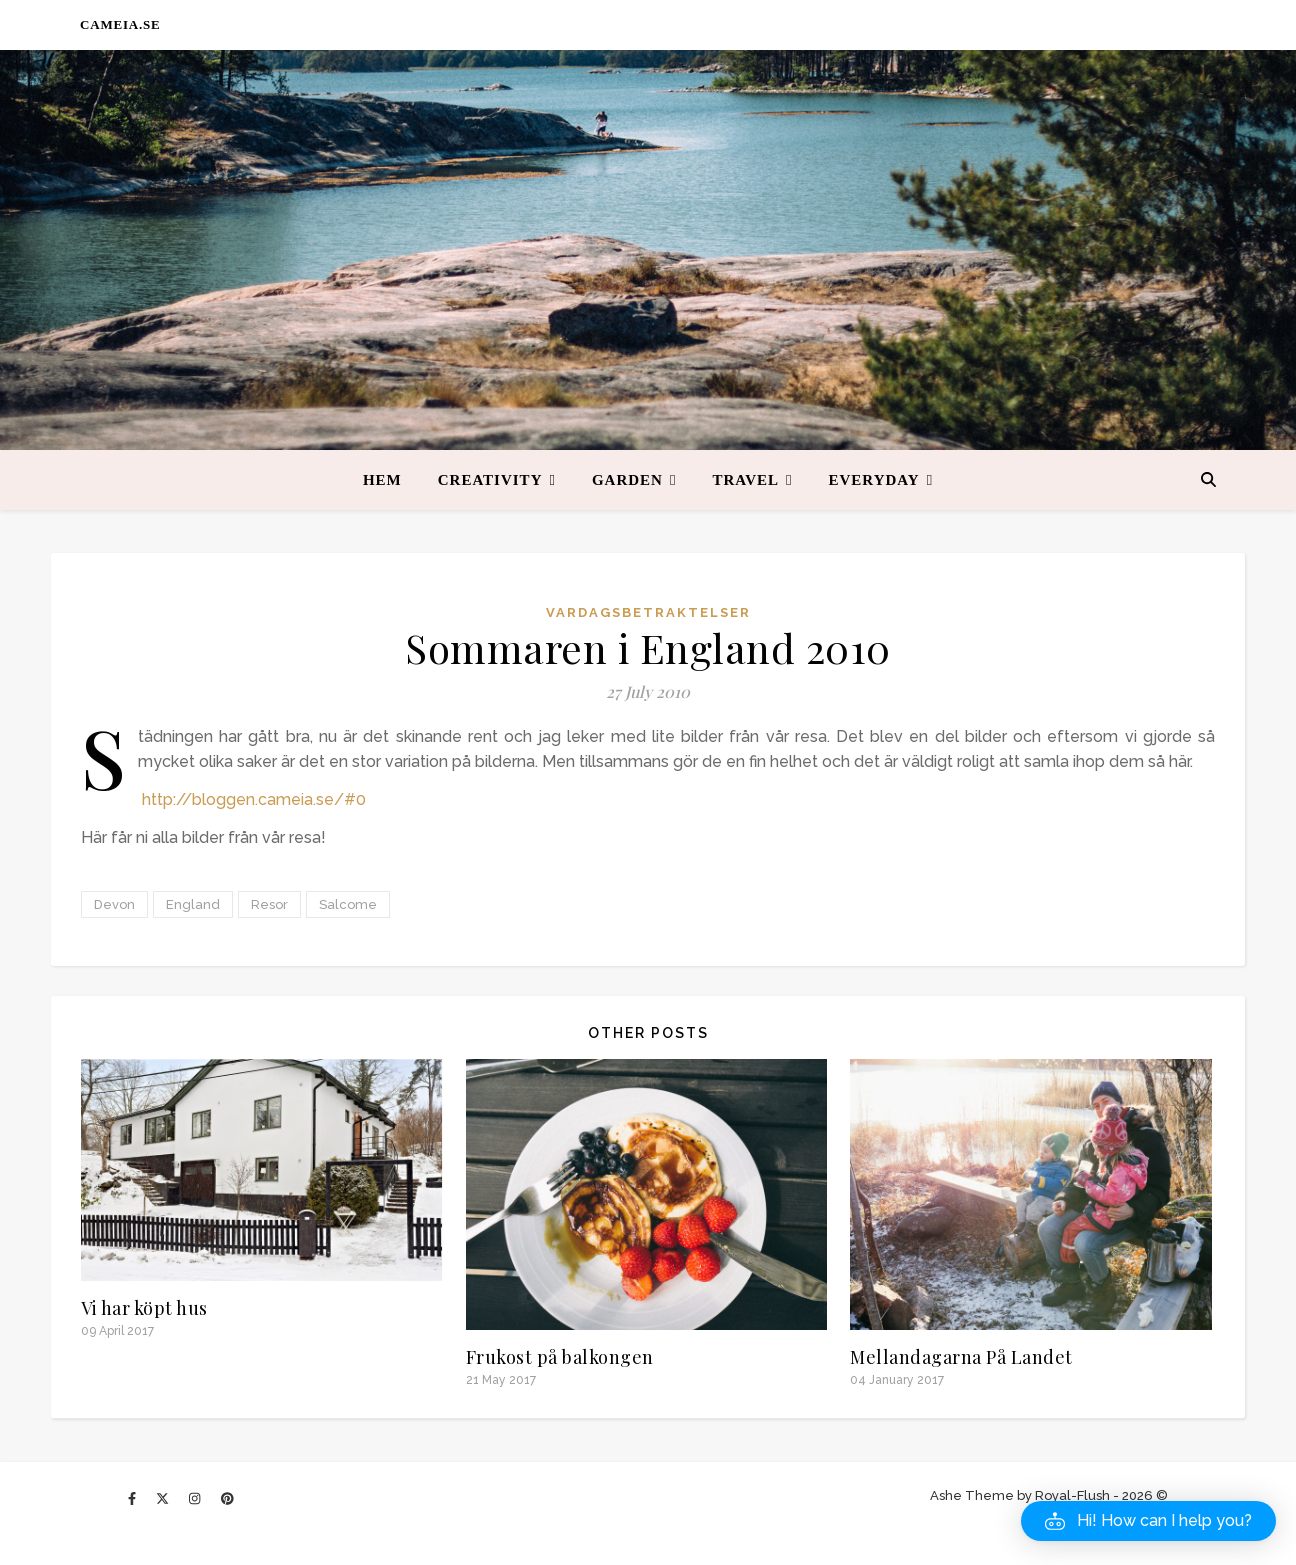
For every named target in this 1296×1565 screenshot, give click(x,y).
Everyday (874, 480)
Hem (382, 480)
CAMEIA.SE (120, 24)
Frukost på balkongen (560, 1357)
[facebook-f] (133, 1498)
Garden (627, 480)
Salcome (348, 904)
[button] (1148, 1521)
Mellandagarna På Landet (961, 1357)
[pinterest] (227, 1498)
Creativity (490, 480)
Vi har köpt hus (144, 1308)
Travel (745, 480)
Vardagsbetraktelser (648, 612)
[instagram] (196, 1498)
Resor (269, 904)
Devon (114, 904)
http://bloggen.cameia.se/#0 (254, 799)
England (193, 904)
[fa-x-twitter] (164, 1498)
